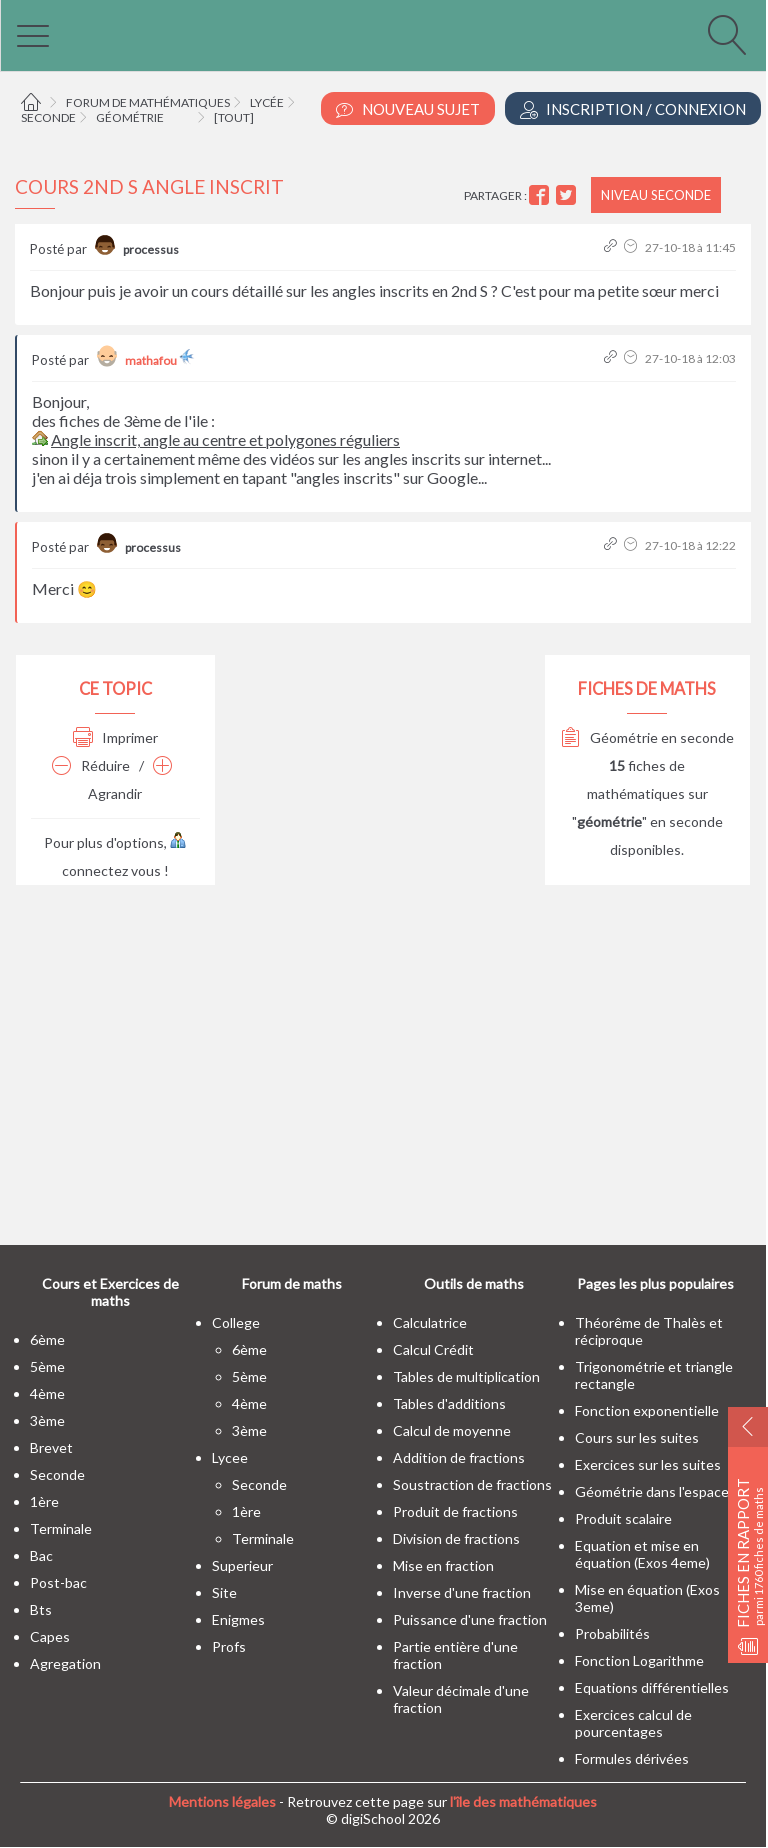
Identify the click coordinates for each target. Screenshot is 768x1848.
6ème (47, 1339)
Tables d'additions (449, 1403)
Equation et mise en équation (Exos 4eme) (642, 1554)
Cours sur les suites (637, 1437)
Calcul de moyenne (452, 1430)
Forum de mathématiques (148, 102)
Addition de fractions (459, 1457)
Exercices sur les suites (648, 1464)
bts (41, 1609)
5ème (47, 1366)
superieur (242, 1565)
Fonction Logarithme (639, 1660)
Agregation (65, 1663)
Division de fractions (456, 1538)
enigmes (238, 1619)
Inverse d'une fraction (462, 1592)
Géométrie (130, 117)
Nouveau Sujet (408, 109)
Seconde (48, 117)
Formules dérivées (632, 1758)
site (224, 1592)
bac (41, 1555)
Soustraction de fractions (472, 1484)
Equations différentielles (652, 1687)
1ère (44, 1501)
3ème (47, 1420)
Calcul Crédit (433, 1349)
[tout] (234, 117)
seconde (57, 1474)
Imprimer (115, 737)
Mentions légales (222, 1801)
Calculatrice (430, 1322)
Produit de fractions (455, 1511)
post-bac (58, 1582)
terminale (61, 1528)
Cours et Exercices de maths (110, 1292)
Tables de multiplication (466, 1376)
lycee (230, 1457)
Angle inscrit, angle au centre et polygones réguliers (225, 439)
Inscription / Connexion (633, 109)
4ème (47, 1393)
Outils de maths (474, 1283)
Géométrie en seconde (647, 737)
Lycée (267, 102)
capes (50, 1636)
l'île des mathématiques (523, 1801)
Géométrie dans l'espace (652, 1491)
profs (229, 1646)
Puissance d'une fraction (470, 1619)
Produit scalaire (623, 1518)
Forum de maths (292, 1283)
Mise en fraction (443, 1565)
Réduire (91, 765)
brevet (51, 1447)
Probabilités (612, 1633)
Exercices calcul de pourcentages (633, 1723)
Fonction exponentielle (647, 1410)
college (236, 1322)
